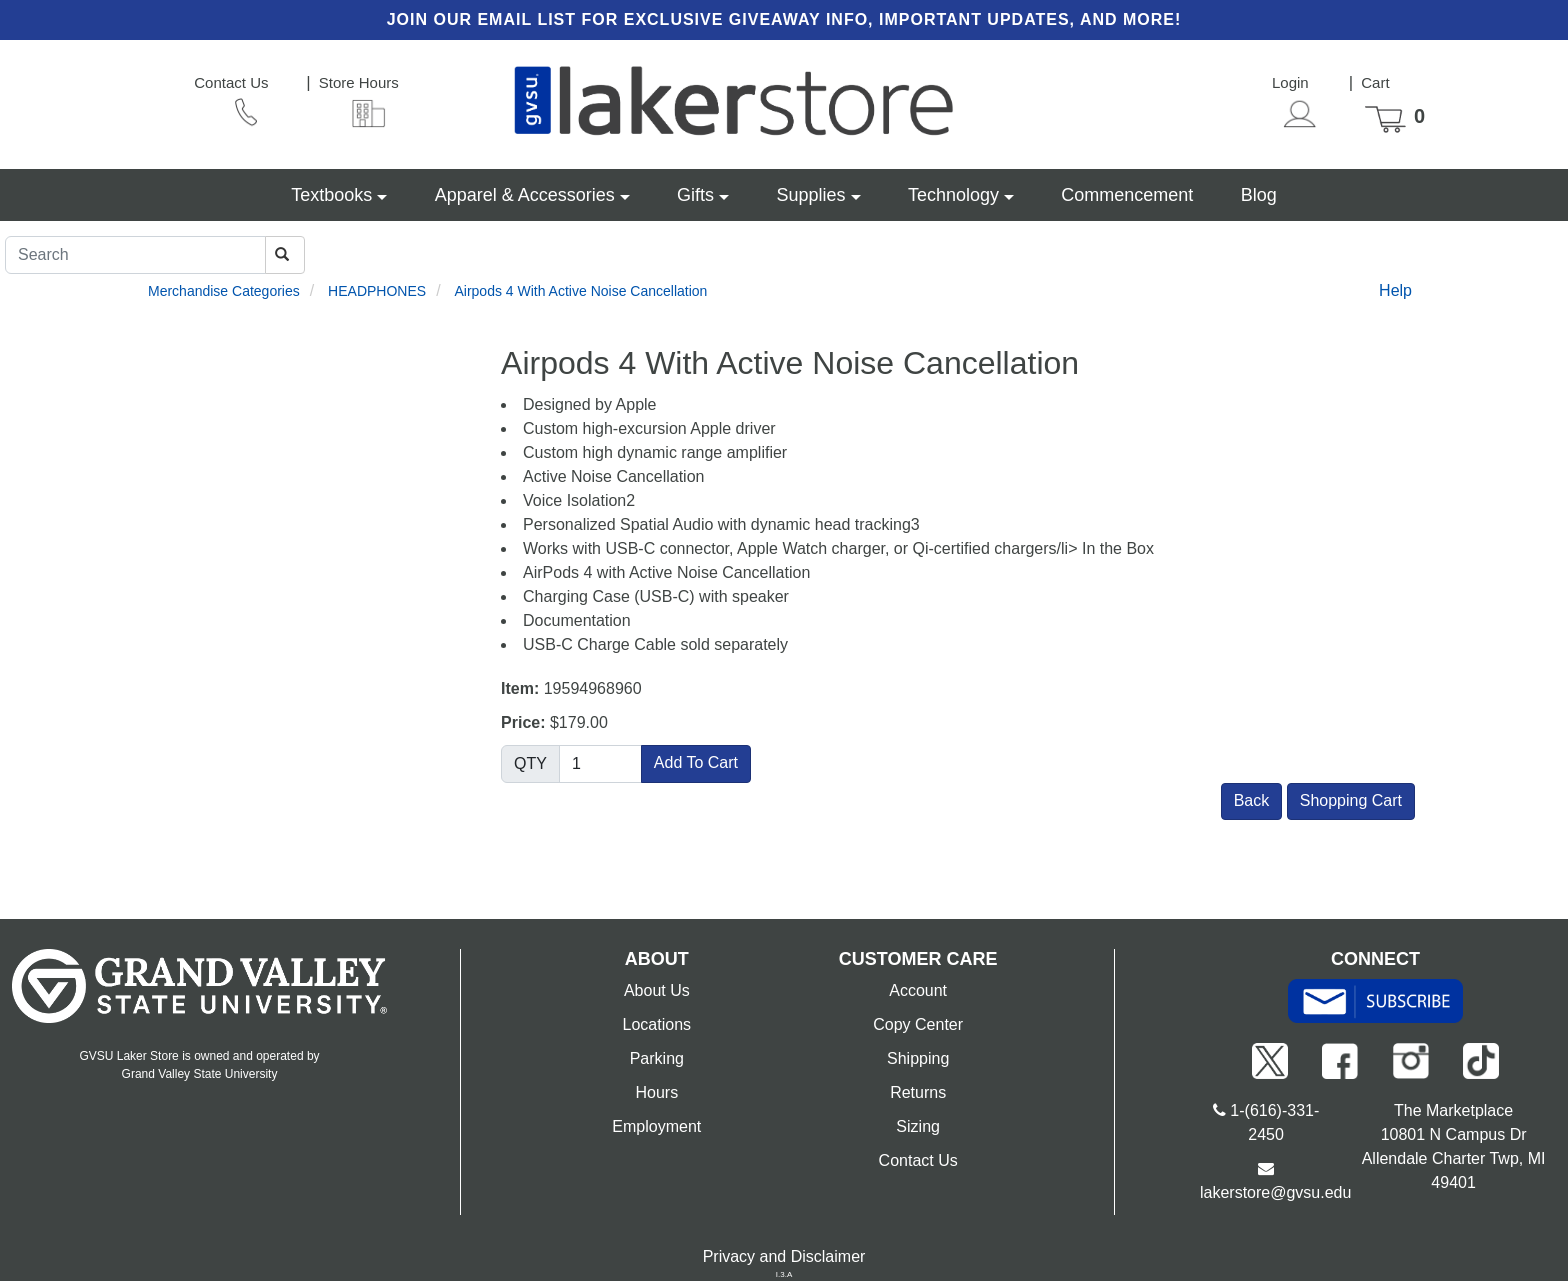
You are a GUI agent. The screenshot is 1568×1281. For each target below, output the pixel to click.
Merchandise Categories (224, 291)
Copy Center (918, 1024)
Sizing (918, 1126)
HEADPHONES (377, 291)
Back (1252, 800)
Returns (918, 1092)
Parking (657, 1058)
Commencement (1127, 195)
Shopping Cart (1351, 800)
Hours (656, 1092)
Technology (953, 195)
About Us (657, 990)
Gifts (695, 195)
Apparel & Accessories (525, 195)
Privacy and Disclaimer (784, 1256)
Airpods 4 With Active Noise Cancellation (580, 291)
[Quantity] (600, 764)
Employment (656, 1126)
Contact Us (918, 1160)
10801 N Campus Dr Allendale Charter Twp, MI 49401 (1454, 1158)
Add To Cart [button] (696, 762)
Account (918, 990)
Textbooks (331, 195)
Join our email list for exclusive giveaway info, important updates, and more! (784, 19)
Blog (1259, 195)
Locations (657, 1024)
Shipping (918, 1058)
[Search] (135, 255)
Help (1395, 290)
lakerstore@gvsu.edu (1275, 1192)
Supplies (810, 195)
